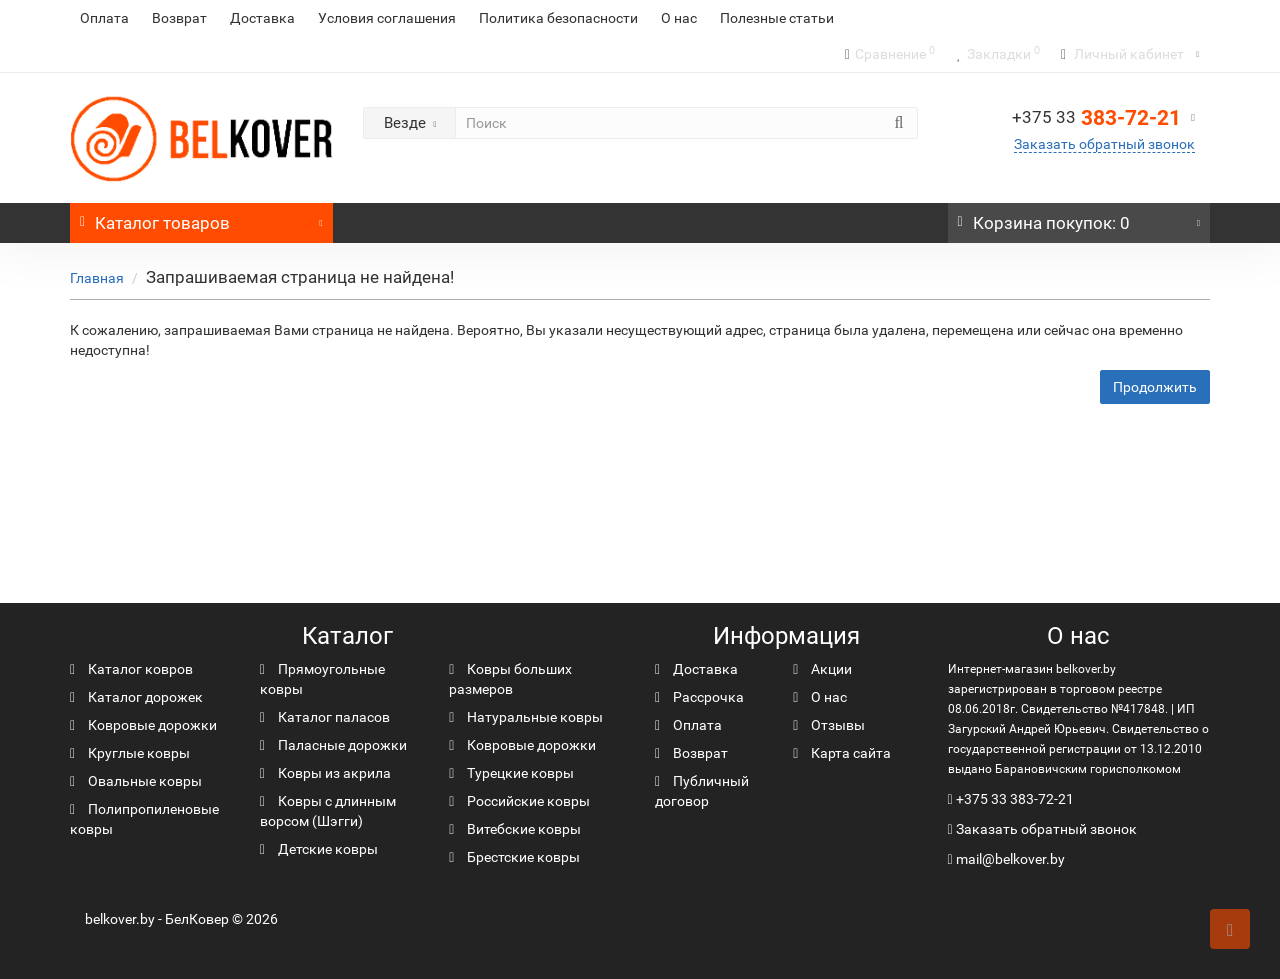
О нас (679, 18)
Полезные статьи (777, 18)
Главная (97, 278)
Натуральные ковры (526, 717)
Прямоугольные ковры (322, 679)
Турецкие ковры (511, 773)
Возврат (179, 18)
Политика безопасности (558, 18)
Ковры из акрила (325, 773)
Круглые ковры (130, 753)
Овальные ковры (136, 781)
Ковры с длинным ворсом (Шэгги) (328, 811)
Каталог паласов (325, 717)
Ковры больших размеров (510, 679)
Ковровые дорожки (143, 725)
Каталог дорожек (136, 697)
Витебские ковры (515, 829)
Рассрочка (699, 697)
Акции (822, 669)
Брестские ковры (514, 857)
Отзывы (829, 725)
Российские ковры (519, 801)
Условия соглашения (387, 18)
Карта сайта (842, 753)
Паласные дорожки (333, 745)
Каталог (201, 218)
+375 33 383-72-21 (1015, 799)
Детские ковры (319, 849)
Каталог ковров (131, 669)
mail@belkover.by (1006, 859)
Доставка (262, 18)
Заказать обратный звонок (1104, 144)
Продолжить (1155, 387)
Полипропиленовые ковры (144, 819)
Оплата (104, 18)
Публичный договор (702, 791)
